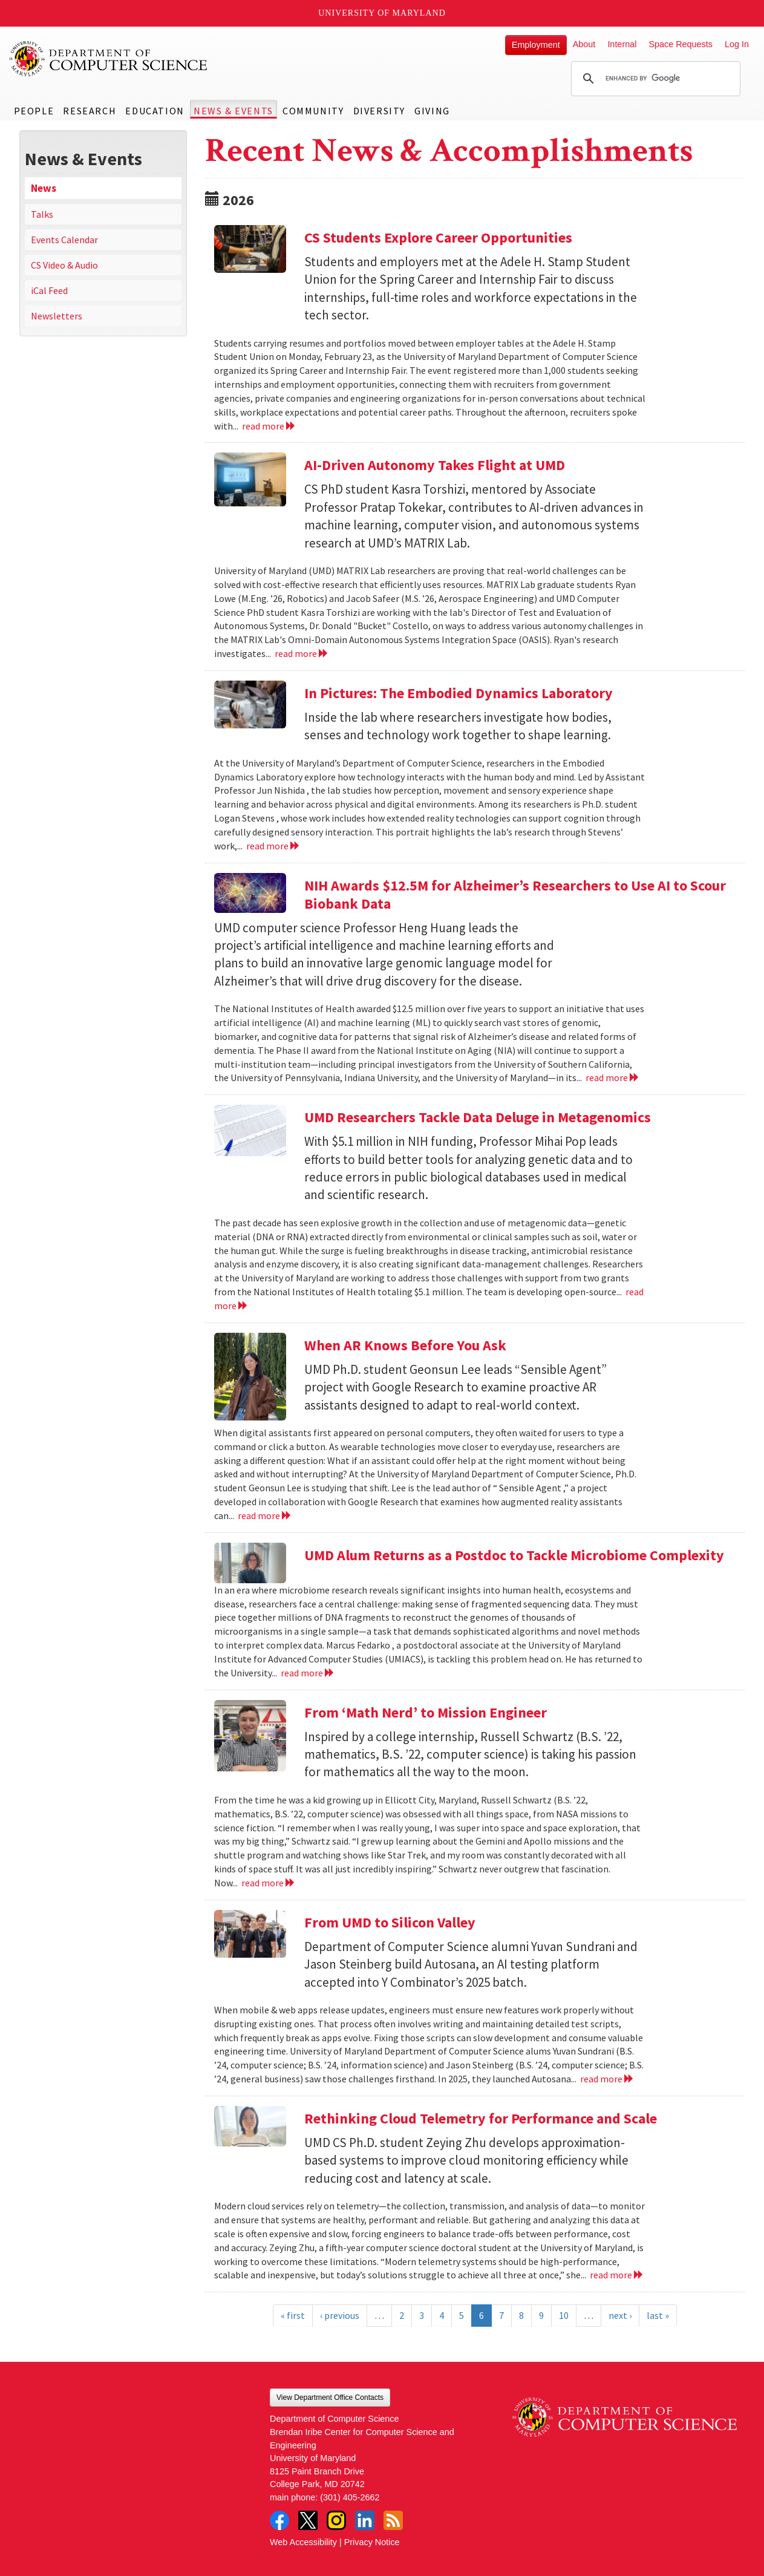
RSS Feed (393, 2520)
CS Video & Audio (64, 265)
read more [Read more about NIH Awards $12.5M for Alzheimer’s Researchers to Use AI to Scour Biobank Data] (612, 1077)
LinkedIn (364, 2520)
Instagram (336, 2520)
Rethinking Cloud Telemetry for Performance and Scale (480, 2118)
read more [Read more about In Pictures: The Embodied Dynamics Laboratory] (273, 846)
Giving (432, 111)
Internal (621, 44)
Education (154, 111)
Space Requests (680, 44)
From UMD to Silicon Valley (389, 1922)
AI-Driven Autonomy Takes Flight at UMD (434, 465)
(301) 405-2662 (349, 2497)
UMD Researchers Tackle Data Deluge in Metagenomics (477, 1117)
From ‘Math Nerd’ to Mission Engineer (425, 1712)
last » (658, 2315)
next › (620, 2315)
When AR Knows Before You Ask (405, 1345)
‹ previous (339, 2315)
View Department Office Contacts (330, 2397)
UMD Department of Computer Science (109, 58)
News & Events (233, 111)
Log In (737, 44)
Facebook (279, 2520)
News (43, 188)
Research (89, 111)
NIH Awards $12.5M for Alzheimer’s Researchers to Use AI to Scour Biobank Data (515, 894)
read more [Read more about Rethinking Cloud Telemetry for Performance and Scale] (617, 2275)
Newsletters (56, 316)
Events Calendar (64, 240)
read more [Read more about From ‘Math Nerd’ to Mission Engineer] (268, 1883)
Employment (536, 45)
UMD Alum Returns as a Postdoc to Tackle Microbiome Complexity (514, 1555)
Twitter (308, 2520)
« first (293, 2315)
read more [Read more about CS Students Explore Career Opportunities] (269, 426)
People (34, 111)
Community (313, 111)
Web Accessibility (303, 2542)
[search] (654, 78)
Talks (42, 214)
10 (564, 2315)
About (584, 44)
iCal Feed (49, 290)
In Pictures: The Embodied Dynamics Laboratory (458, 693)
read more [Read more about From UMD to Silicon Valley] (607, 2079)
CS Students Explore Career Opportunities (439, 237)
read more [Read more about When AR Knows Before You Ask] (265, 1515)
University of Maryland (382, 13)
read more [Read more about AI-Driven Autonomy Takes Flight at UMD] (301, 653)
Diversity (379, 111)
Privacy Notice (372, 2542)
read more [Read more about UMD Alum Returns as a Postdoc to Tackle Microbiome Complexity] (308, 1673)
